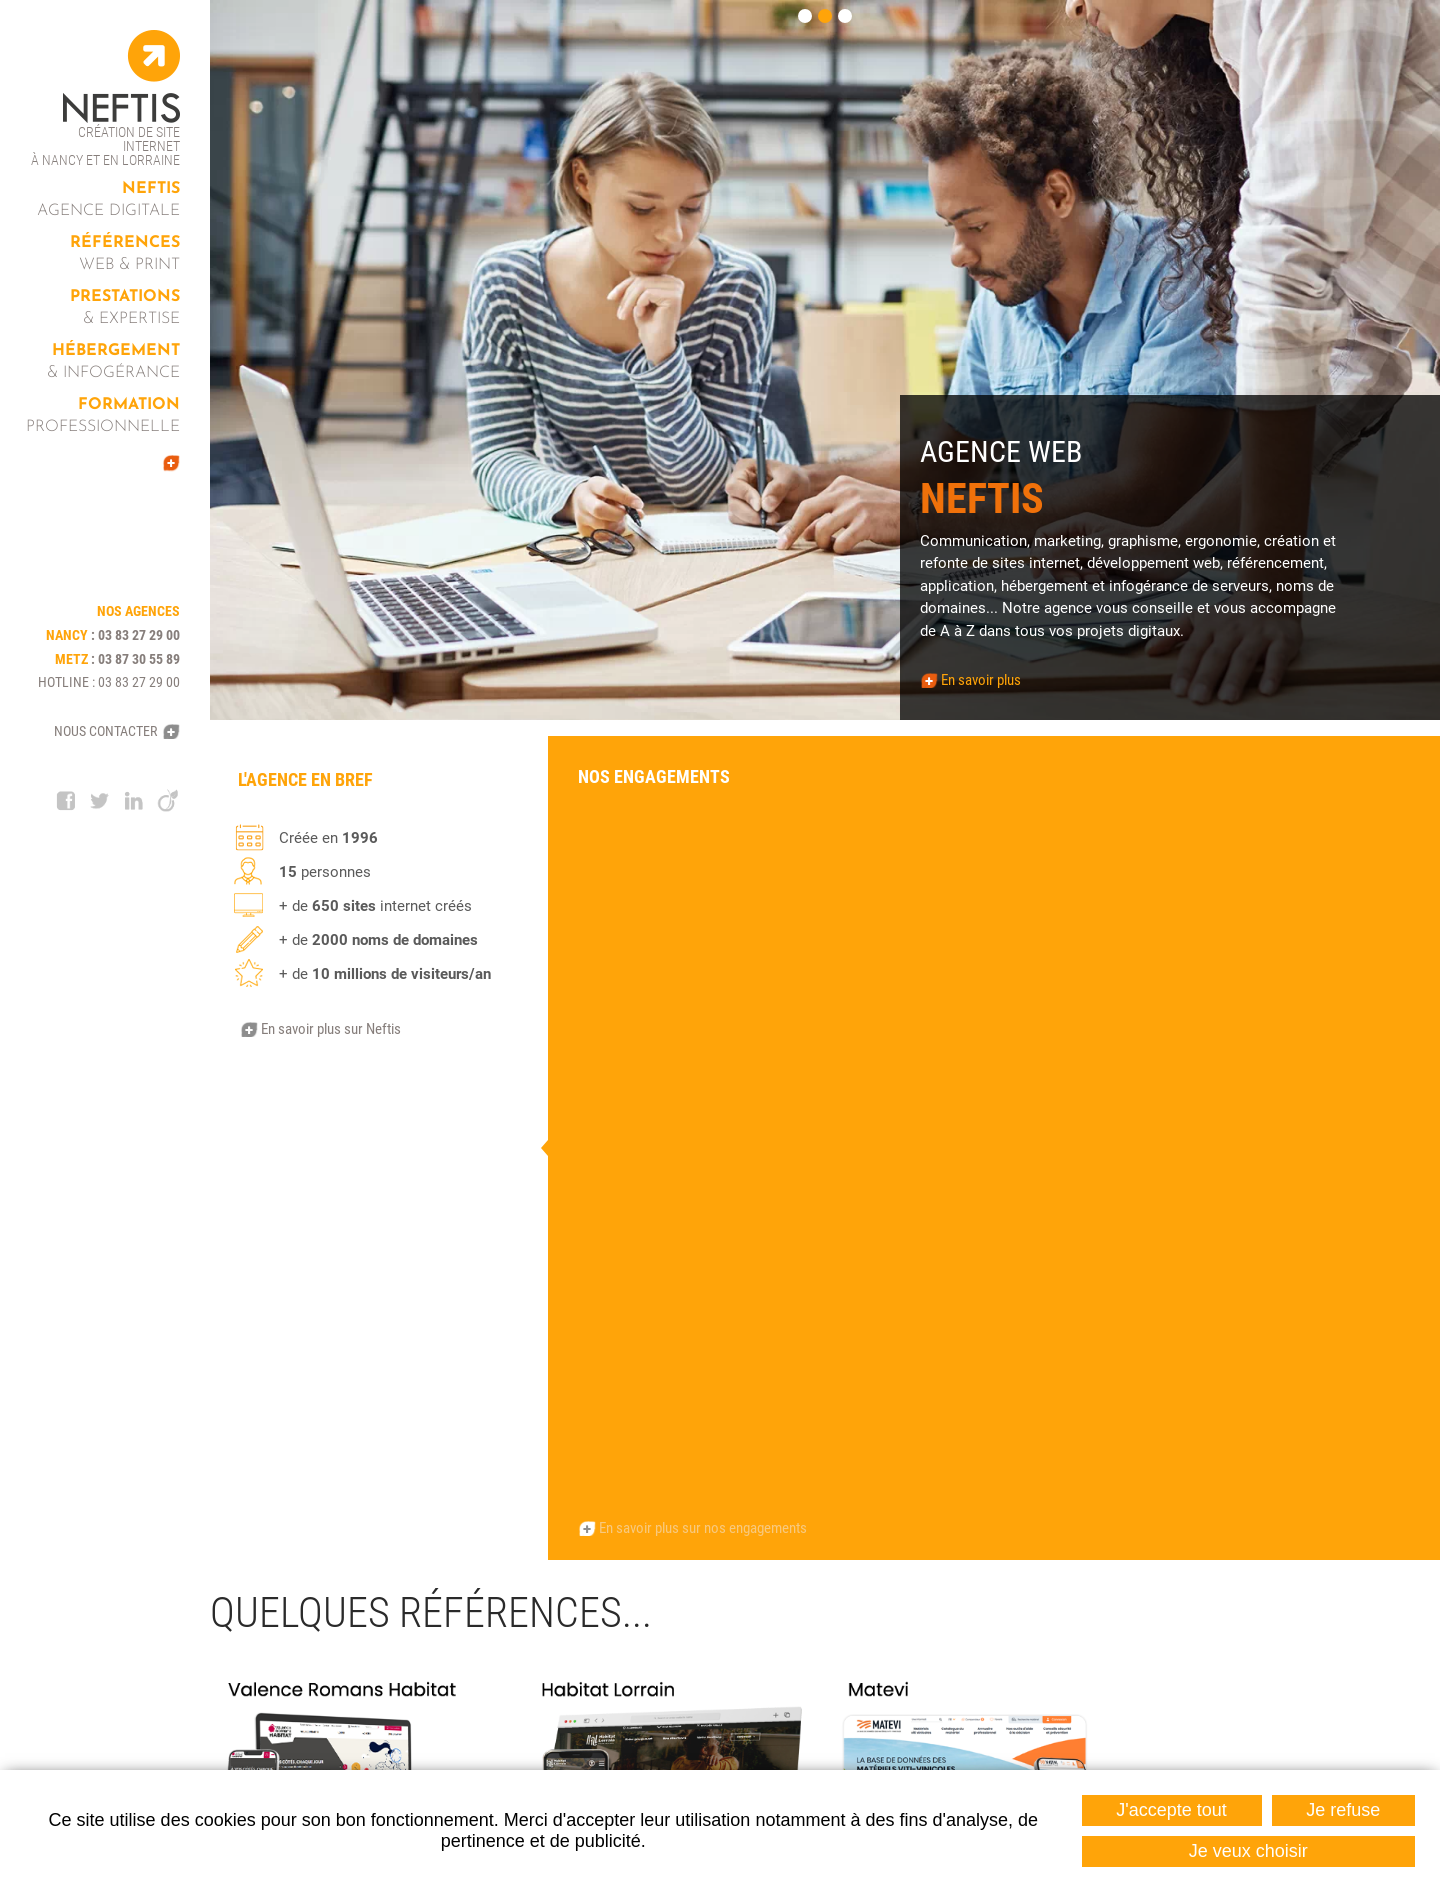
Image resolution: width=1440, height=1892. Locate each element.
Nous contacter (105, 731)
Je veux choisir (1248, 1851)
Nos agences (343, 1541)
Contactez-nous (1232, 1633)
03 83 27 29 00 (139, 635)
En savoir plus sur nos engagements (703, 1018)
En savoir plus (981, 680)
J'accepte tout (1171, 1810)
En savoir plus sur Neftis (331, 1029)
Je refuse (1343, 1810)
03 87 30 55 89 (139, 659)
